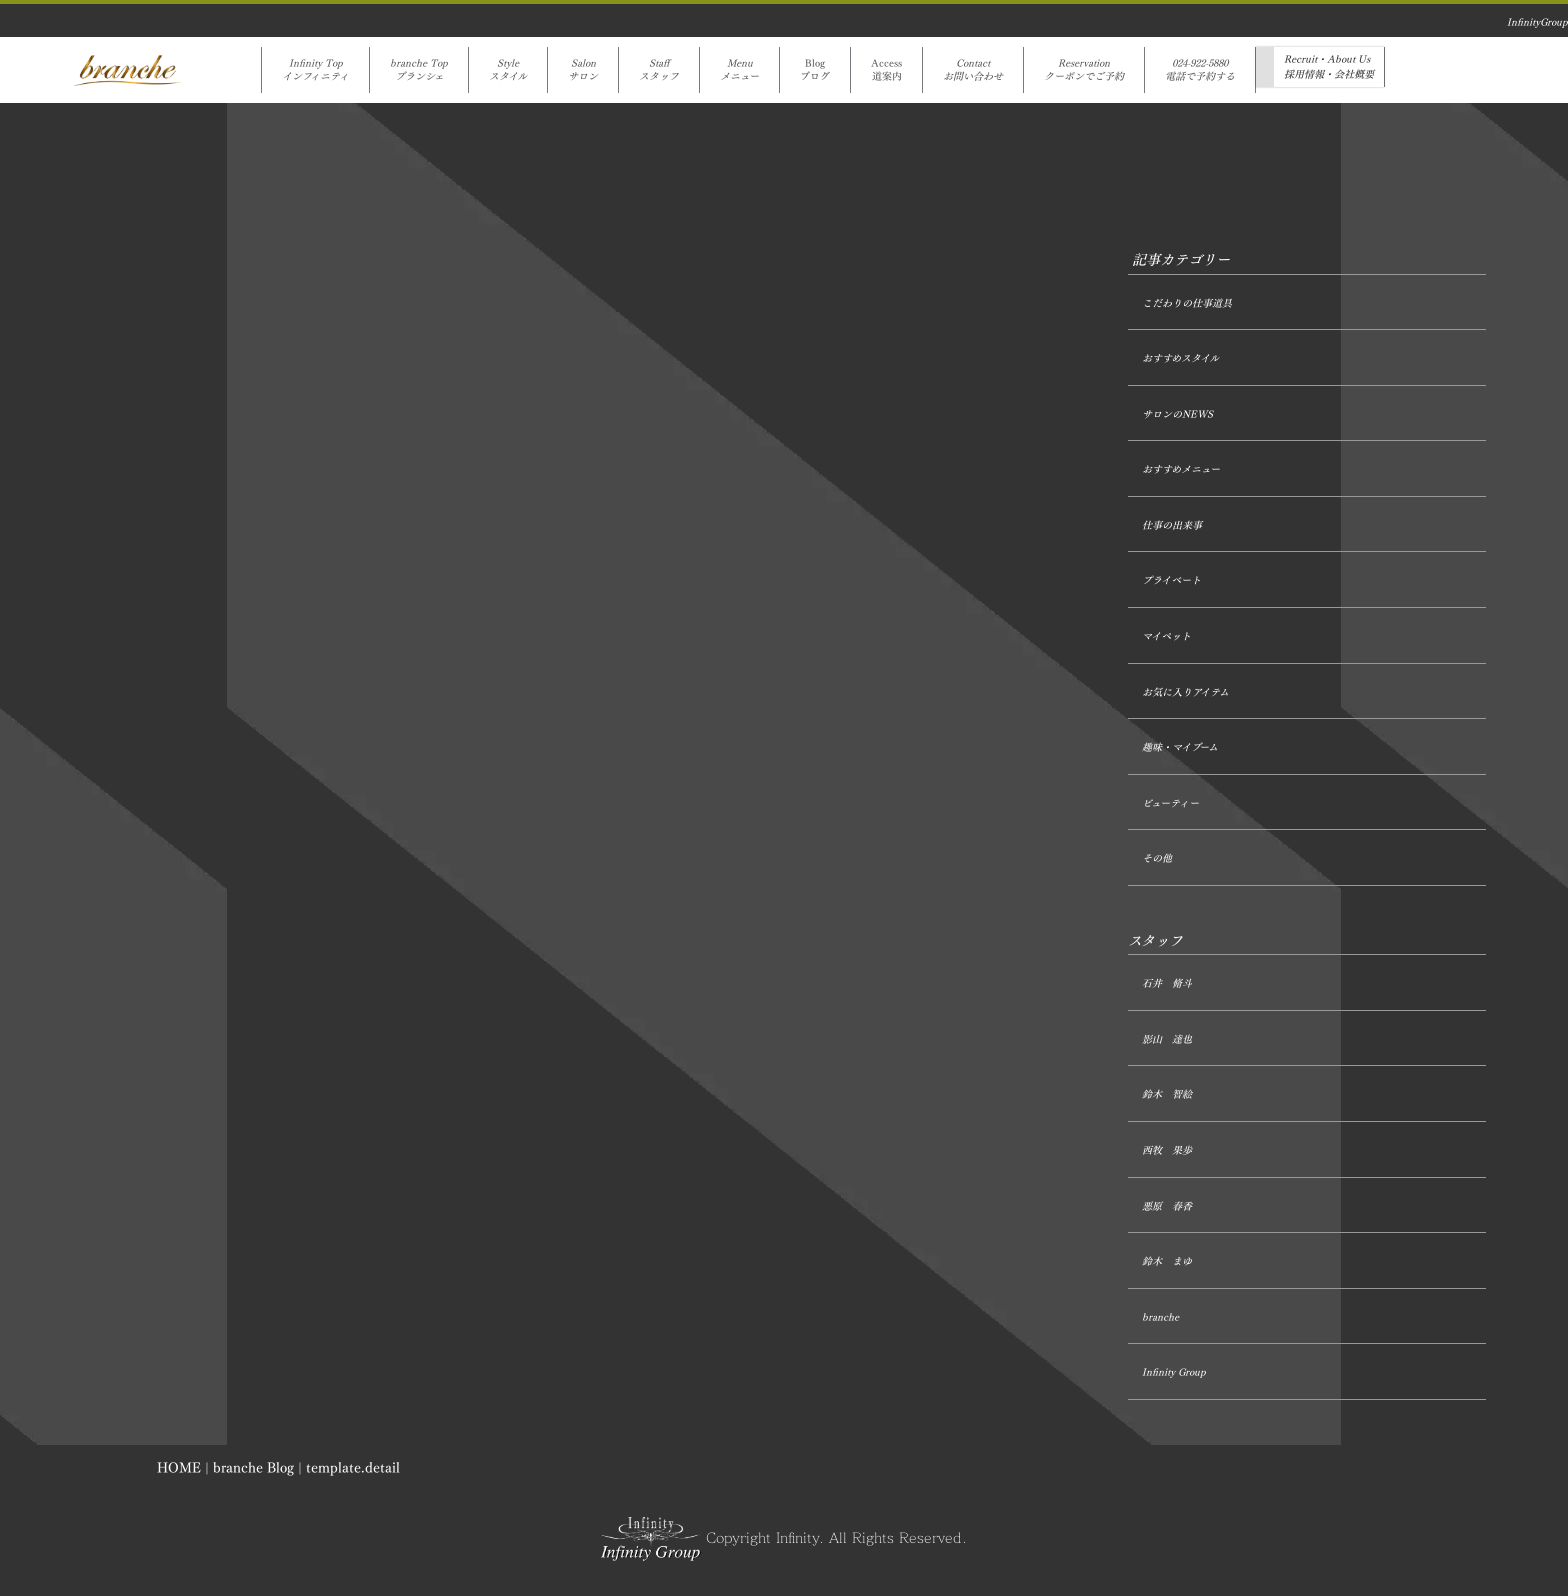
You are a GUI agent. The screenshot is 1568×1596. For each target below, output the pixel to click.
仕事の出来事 (1172, 525)
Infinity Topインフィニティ (315, 70)
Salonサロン (583, 70)
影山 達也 (1167, 1039)
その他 (1157, 858)
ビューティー (1170, 803)
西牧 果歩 (1167, 1150)
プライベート (1171, 580)
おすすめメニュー (1181, 469)
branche (1160, 1317)
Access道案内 (886, 70)
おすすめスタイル (1180, 358)
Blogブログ (815, 70)
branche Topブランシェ (419, 70)
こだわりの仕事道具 (1187, 303)
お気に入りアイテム (1185, 692)
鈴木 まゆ (1167, 1261)
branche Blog (253, 1467)
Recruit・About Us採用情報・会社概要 (1329, 67)
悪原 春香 (1167, 1206)
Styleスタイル (508, 70)
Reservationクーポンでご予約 (1084, 70)
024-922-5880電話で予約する (1200, 70)
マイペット (1166, 636)
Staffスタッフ (659, 70)
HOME (179, 1467)
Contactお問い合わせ (973, 70)
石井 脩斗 (1167, 983)
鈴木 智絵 (1167, 1094)
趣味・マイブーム (1180, 747)
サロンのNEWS (1177, 414)
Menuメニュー (739, 70)
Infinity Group (1174, 1372)
